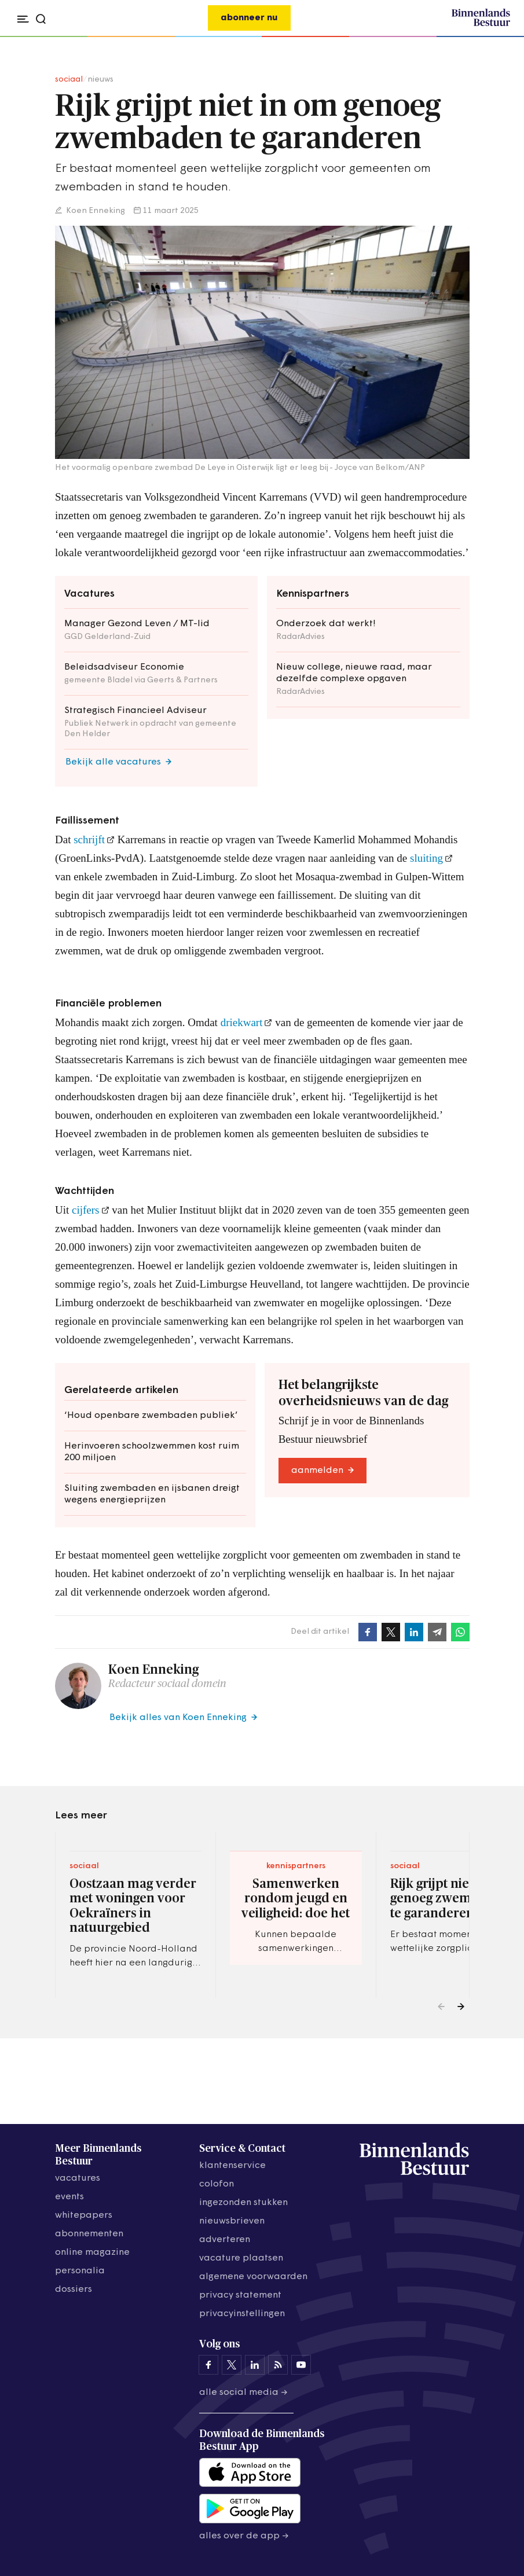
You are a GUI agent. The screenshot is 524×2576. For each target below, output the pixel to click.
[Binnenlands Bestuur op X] (231, 2364)
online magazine (92, 2252)
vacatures (77, 2178)
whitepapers (83, 2215)
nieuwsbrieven (232, 2221)
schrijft (89, 839)
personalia (80, 2271)
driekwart (241, 1022)
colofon (216, 2184)
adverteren (224, 2239)
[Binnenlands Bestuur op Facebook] (208, 2364)
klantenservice (232, 2165)
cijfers (85, 1210)
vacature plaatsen (241, 2258)
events (69, 2197)
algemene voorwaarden (253, 2276)
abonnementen (89, 2234)
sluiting (426, 858)
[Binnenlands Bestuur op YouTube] (301, 2364)
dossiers (73, 2289)
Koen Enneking (94, 211)
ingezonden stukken (243, 2202)
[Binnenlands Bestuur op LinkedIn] (254, 2364)
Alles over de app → (244, 2536)
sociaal (69, 79)
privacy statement (240, 2295)
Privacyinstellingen (242, 2313)
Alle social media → (243, 2392)
